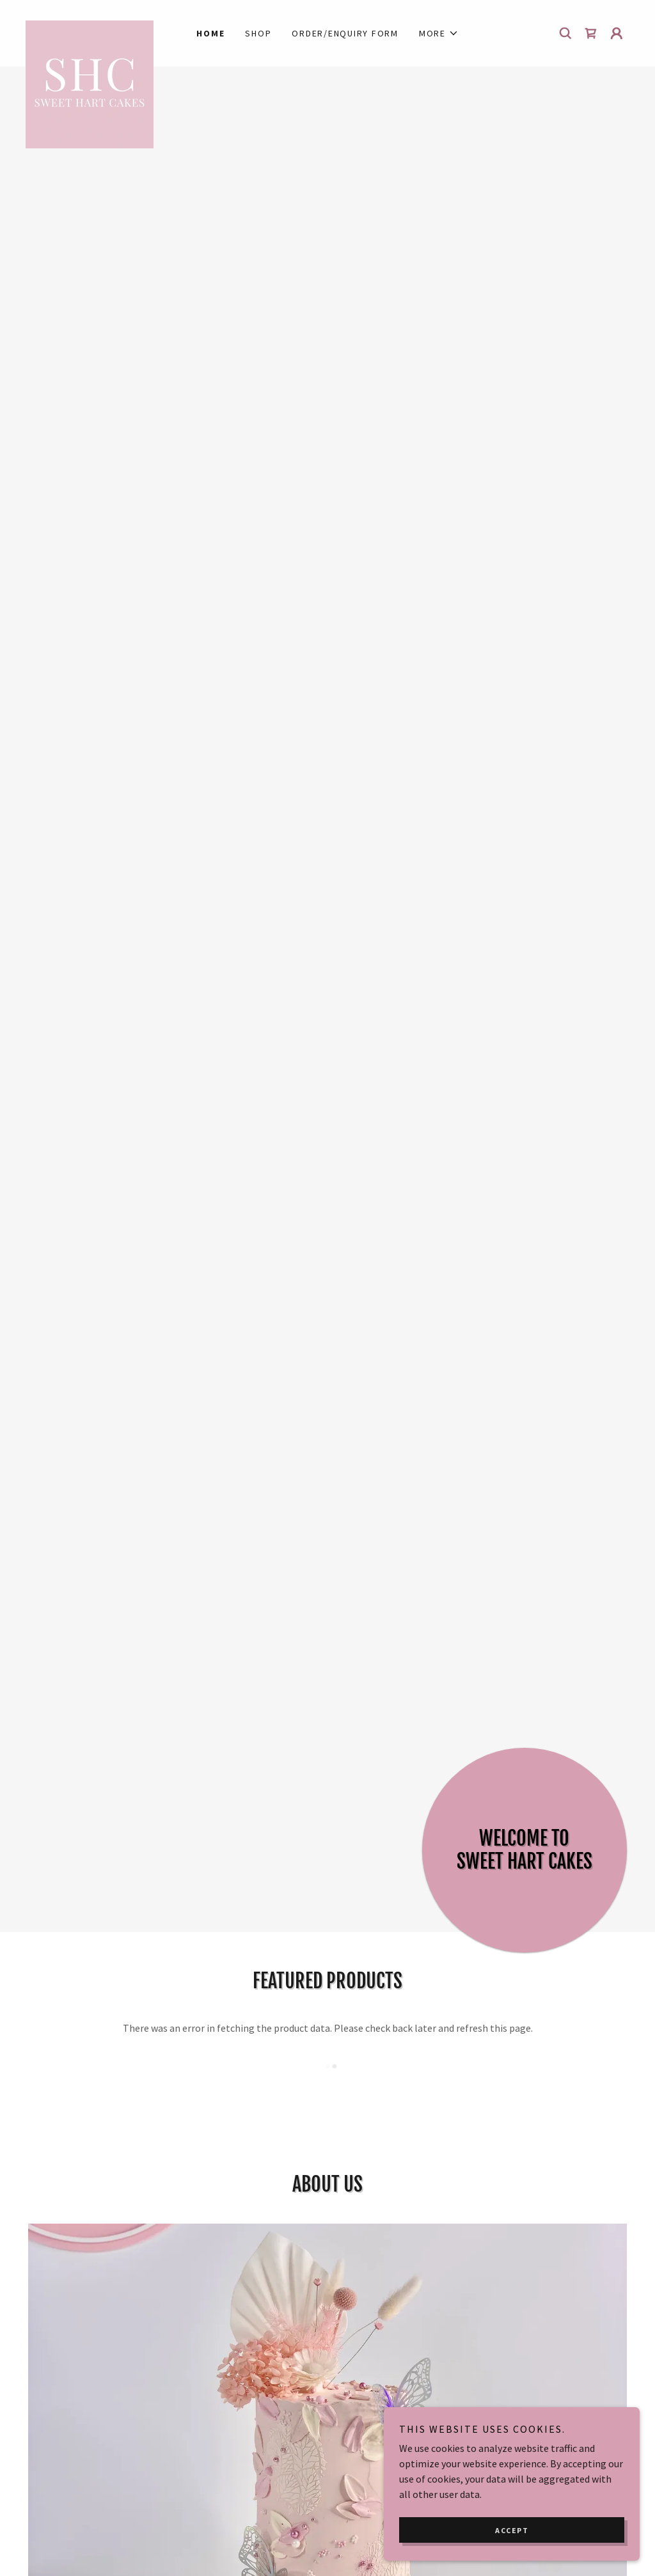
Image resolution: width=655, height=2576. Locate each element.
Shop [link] (258, 33)
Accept (511, 2530)
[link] (101, 25)
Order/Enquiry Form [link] (345, 33)
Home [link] (210, 33)
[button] (439, 33)
